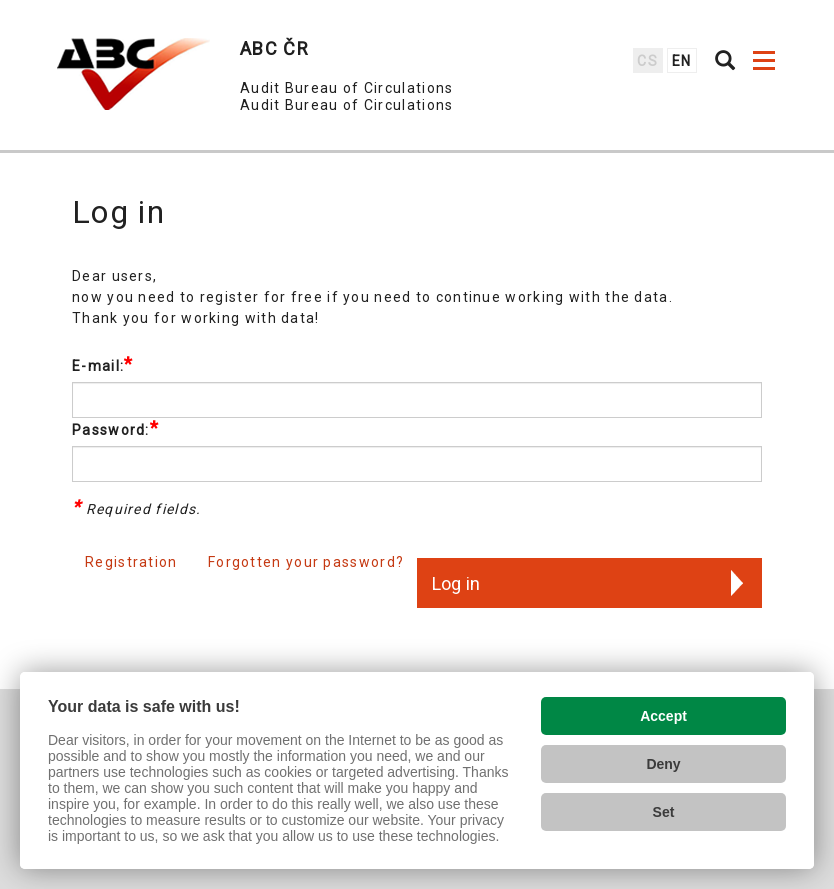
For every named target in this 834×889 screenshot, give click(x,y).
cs (647, 61)
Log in (456, 583)
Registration (131, 562)
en (682, 61)
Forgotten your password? (306, 562)
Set (664, 812)
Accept (663, 716)
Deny (663, 764)
